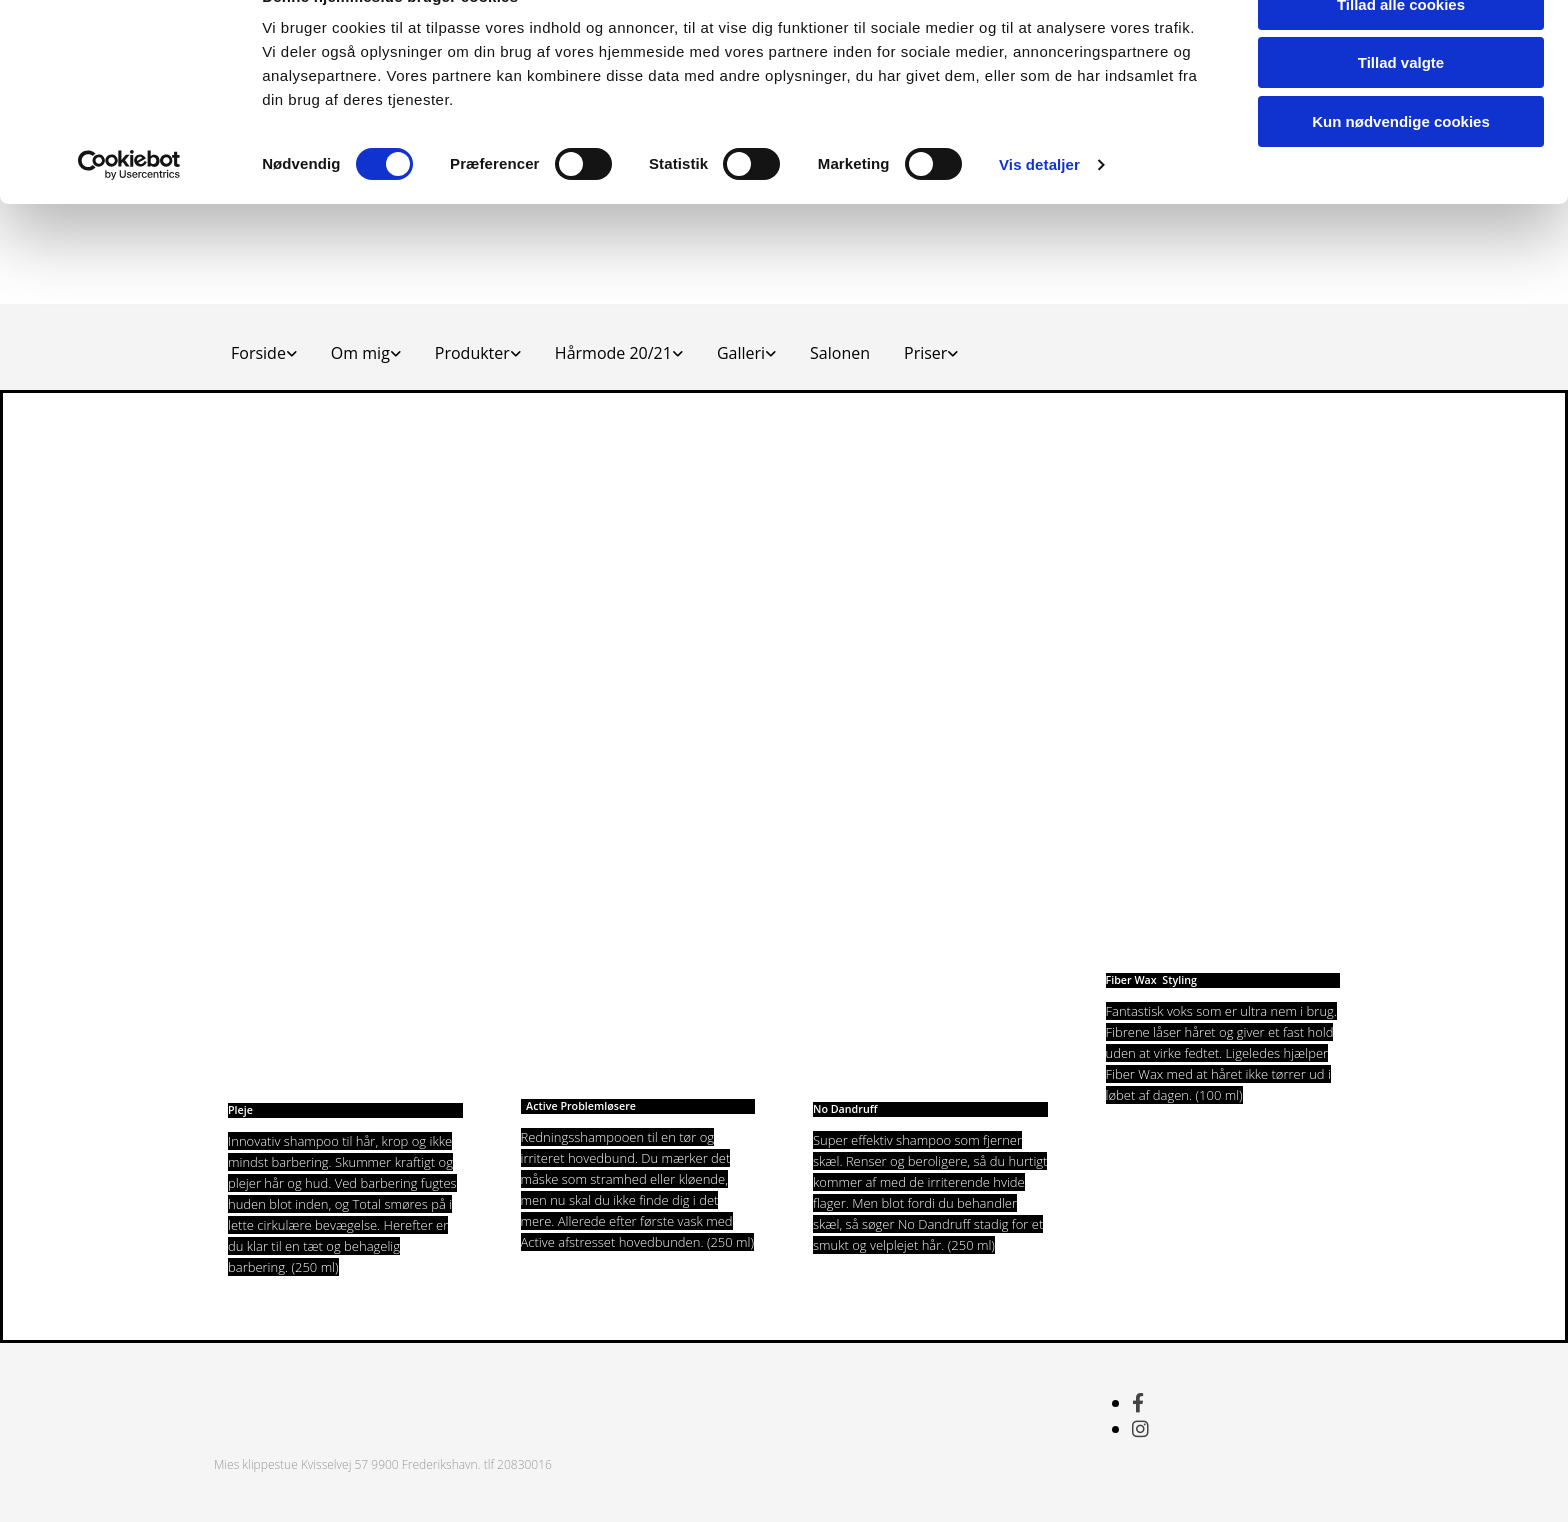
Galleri (741, 353)
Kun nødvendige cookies (1401, 166)
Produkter (472, 353)
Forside (258, 353)
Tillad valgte (1401, 108)
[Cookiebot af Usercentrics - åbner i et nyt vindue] (129, 210)
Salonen (840, 353)
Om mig (360, 353)
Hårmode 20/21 (613, 353)
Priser (925, 353)
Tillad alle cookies (1401, 49)
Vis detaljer (1039, 209)
